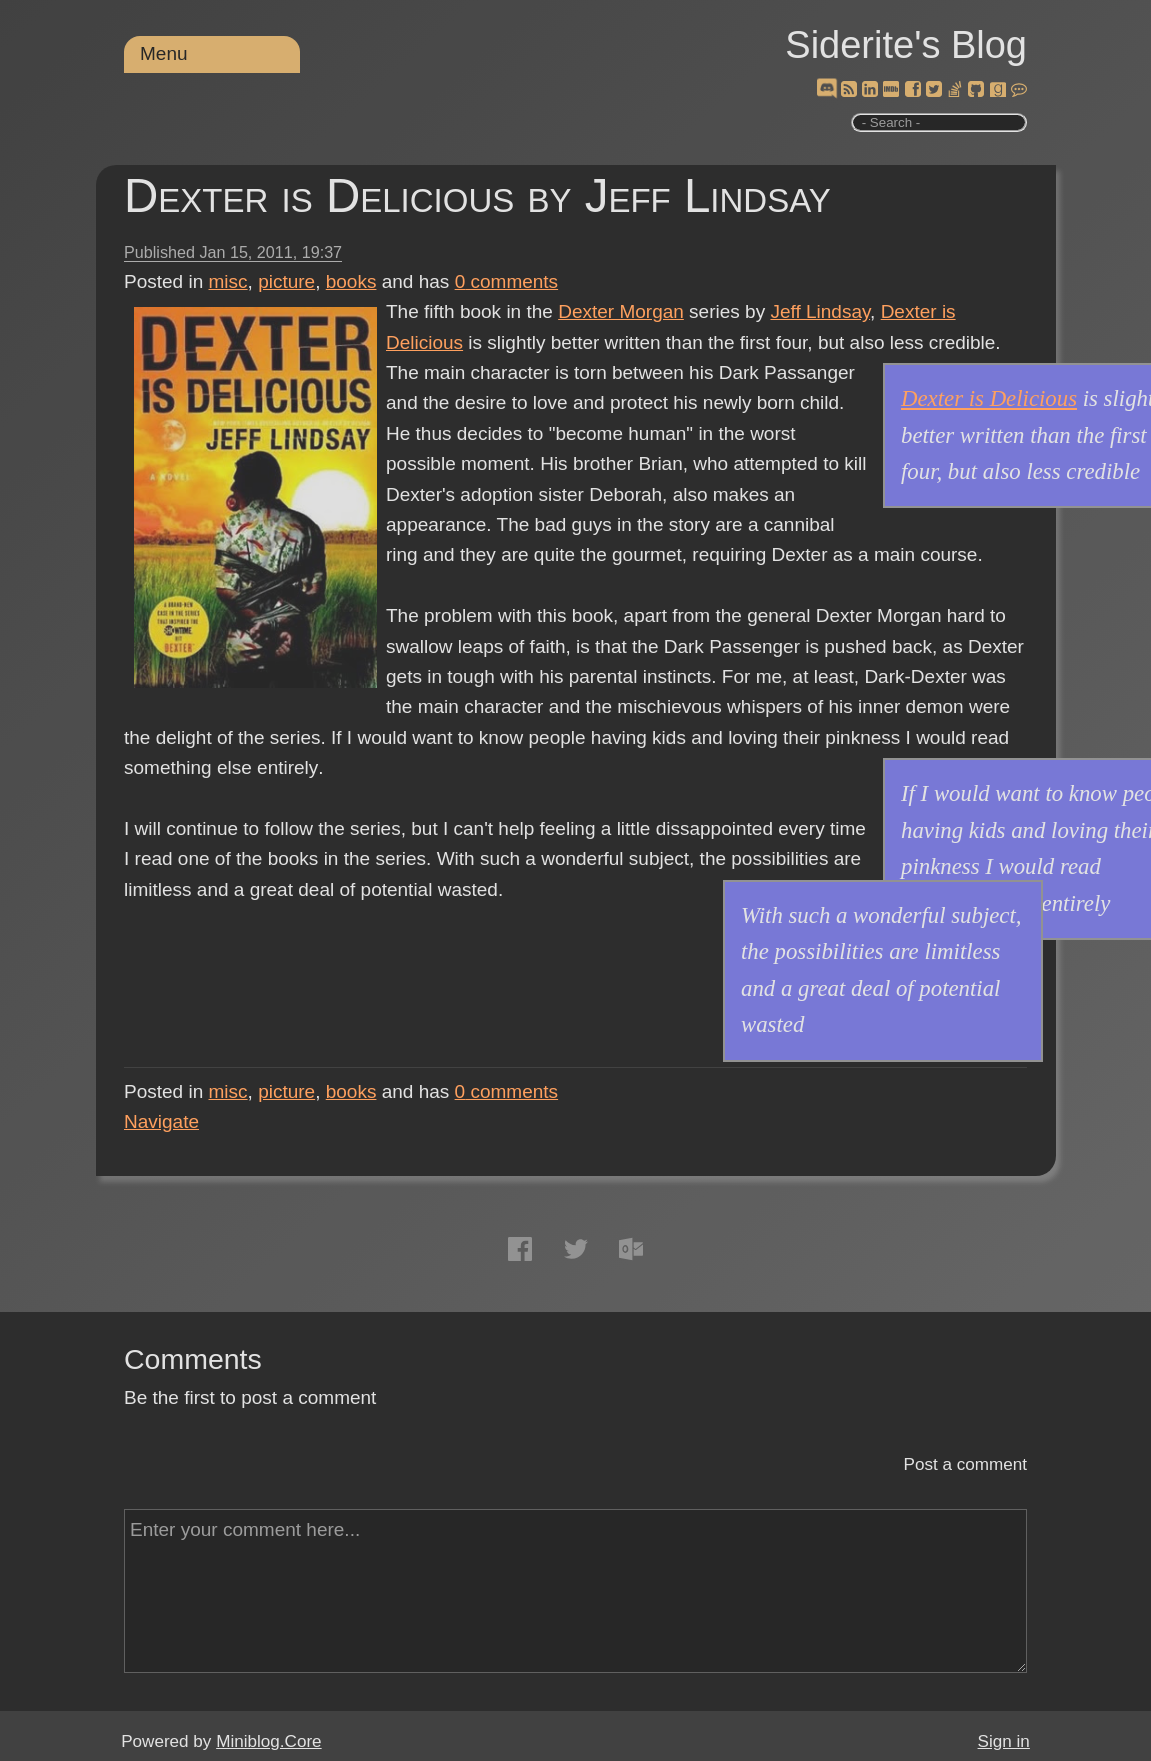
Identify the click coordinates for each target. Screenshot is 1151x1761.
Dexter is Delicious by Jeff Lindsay (477, 195)
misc (228, 281)
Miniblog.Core (268, 1741)
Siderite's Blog (906, 45)
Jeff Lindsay (820, 311)
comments (507, 281)
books (351, 281)
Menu (164, 53)
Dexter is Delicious (989, 398)
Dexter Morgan (621, 311)
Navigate (161, 1121)
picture (286, 281)
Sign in (1004, 1741)
